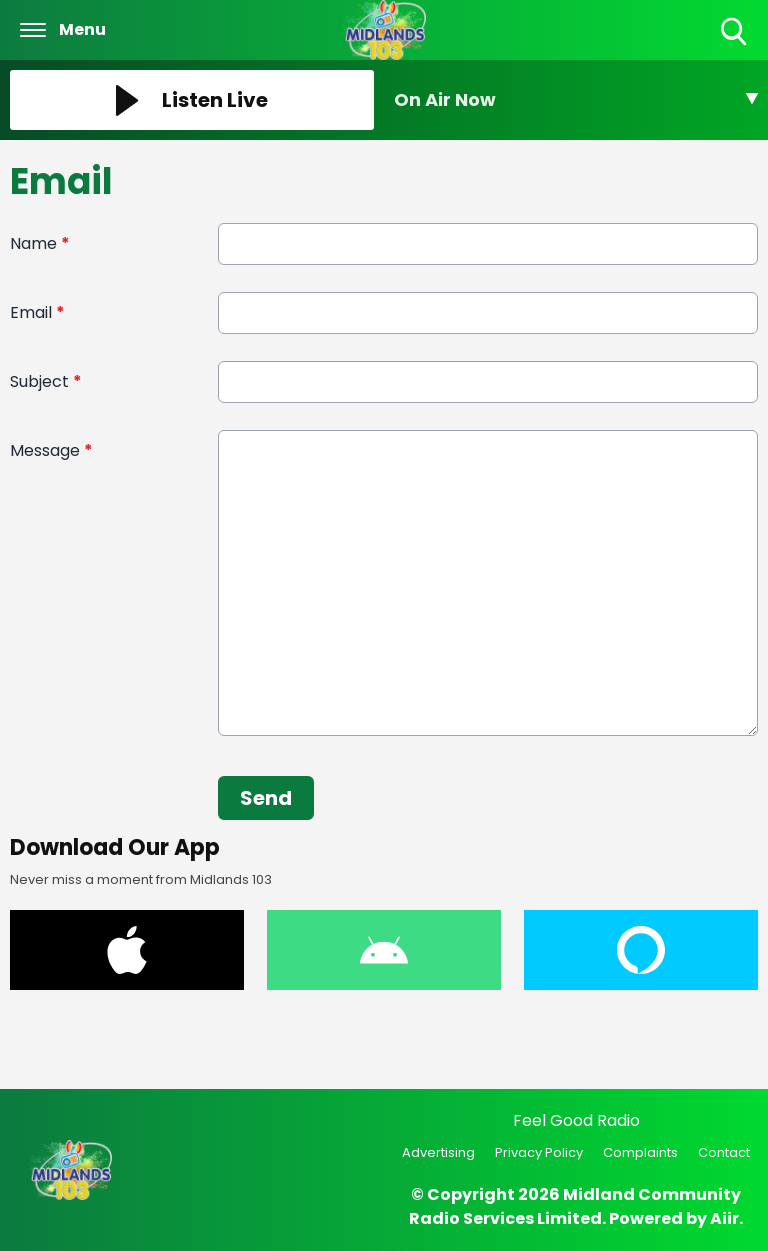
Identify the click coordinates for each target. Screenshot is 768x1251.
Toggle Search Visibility (735, 32)
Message (51, 450)
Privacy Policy (539, 1152)
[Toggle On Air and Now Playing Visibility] (576, 100)
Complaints (640, 1152)
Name (40, 243)
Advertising (438, 1152)
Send (266, 798)
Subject (46, 381)
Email (37, 312)
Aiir (724, 1218)
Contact (724, 1152)
